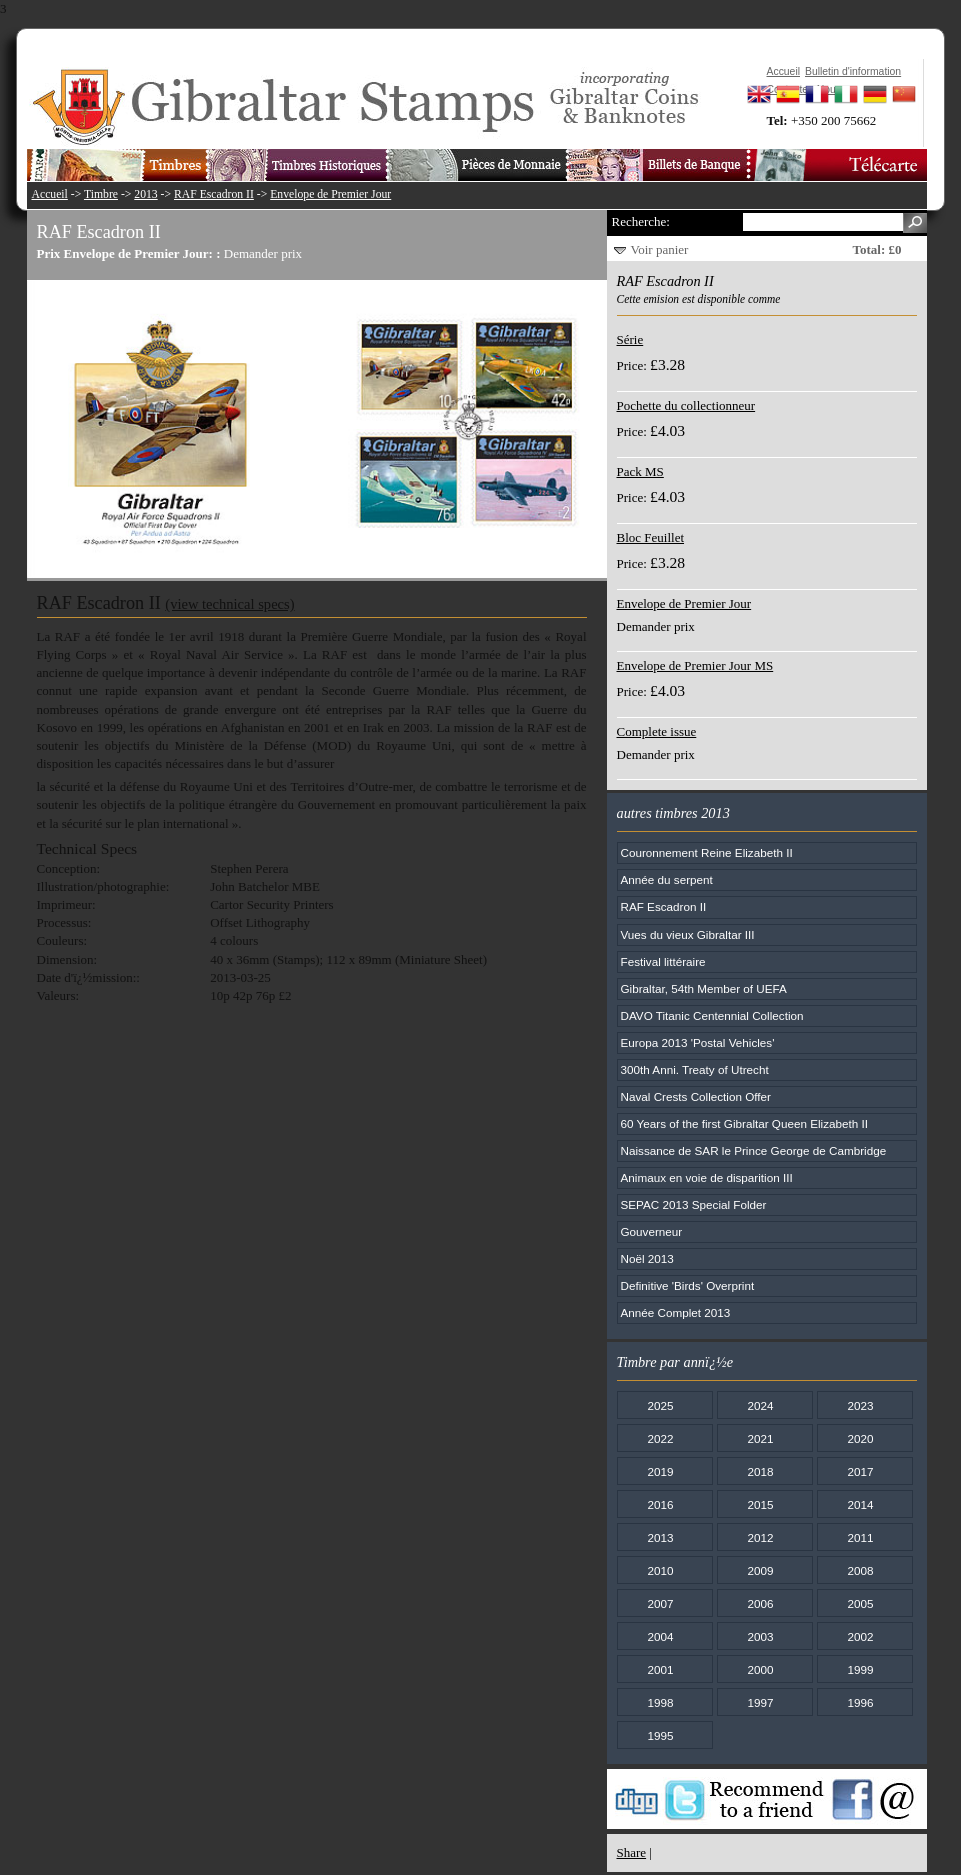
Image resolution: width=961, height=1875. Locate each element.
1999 (860, 1669)
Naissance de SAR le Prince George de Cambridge (754, 1150)
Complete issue (657, 731)
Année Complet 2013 (676, 1312)
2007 (660, 1603)
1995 (660, 1735)
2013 (145, 194)
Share (632, 1852)
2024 (760, 1405)
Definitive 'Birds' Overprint (688, 1285)
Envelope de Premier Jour (330, 194)
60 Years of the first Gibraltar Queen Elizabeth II (745, 1123)
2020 (860, 1438)
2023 (860, 1405)
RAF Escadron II (214, 194)
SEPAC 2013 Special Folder (694, 1204)
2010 (660, 1570)
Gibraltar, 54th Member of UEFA (704, 988)
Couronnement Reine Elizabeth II (707, 852)
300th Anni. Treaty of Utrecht (695, 1069)
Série (630, 339)
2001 (660, 1669)
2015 (760, 1504)
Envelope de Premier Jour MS (695, 665)
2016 (660, 1504)
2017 (860, 1471)
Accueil (50, 194)
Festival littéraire (663, 961)
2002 (860, 1636)
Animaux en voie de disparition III (707, 1177)
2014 (860, 1504)
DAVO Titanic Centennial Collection (712, 1015)
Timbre (101, 194)
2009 (760, 1570)
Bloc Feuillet (651, 537)
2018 (760, 1471)
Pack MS (640, 471)
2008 (860, 1570)
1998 (660, 1702)
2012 (760, 1537)
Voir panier (660, 249)
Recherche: (641, 221)
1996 (860, 1702)
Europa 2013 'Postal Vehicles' (698, 1042)
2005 (860, 1603)
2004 (660, 1636)
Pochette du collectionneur (686, 405)
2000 (760, 1669)
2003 (760, 1636)
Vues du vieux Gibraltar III (688, 934)
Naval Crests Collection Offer (696, 1096)
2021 (760, 1438)
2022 (660, 1438)
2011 (860, 1537)
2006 (760, 1603)
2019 (660, 1471)
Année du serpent (667, 879)
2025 (660, 1405)
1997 (760, 1702)
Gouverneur (652, 1231)
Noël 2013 (647, 1258)
